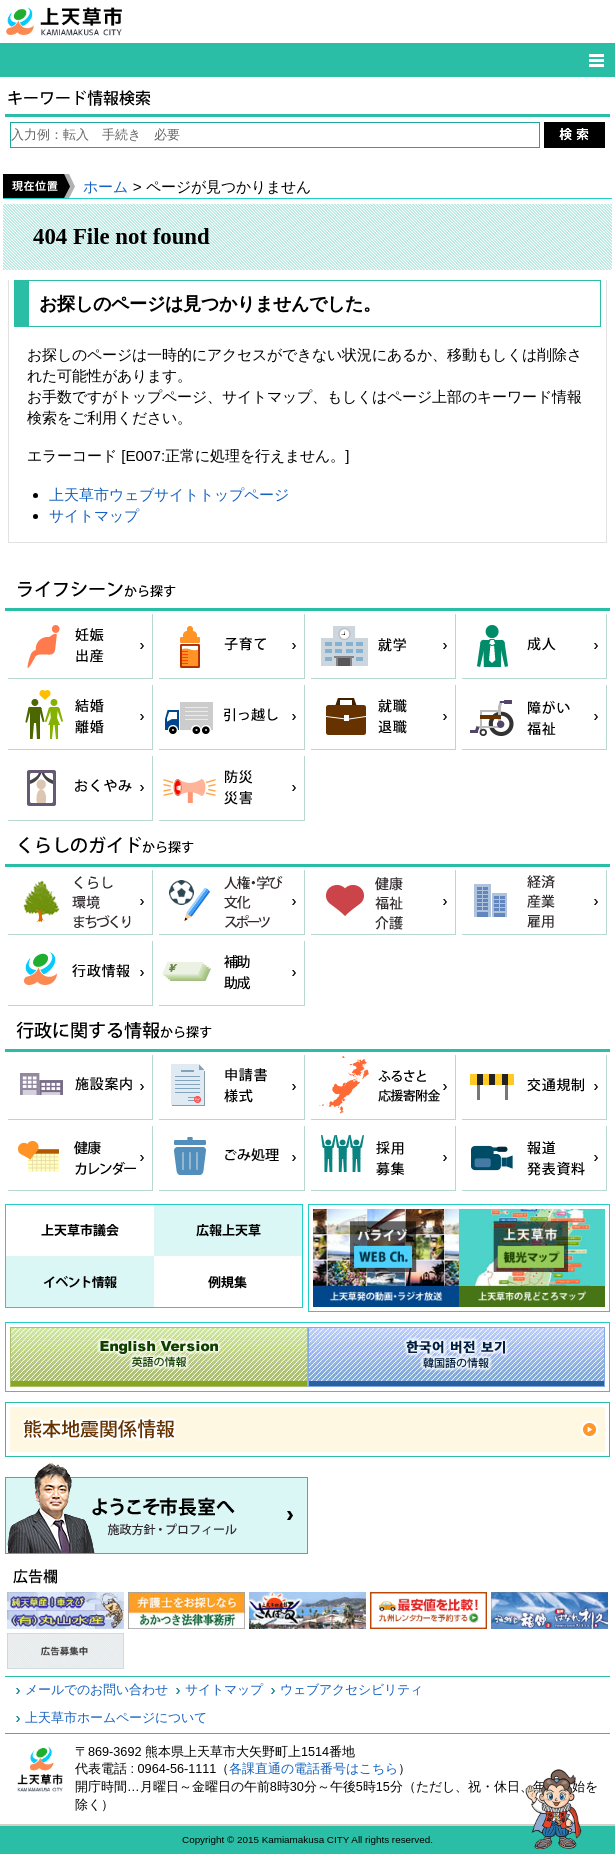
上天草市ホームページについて (116, 1718)
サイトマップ (94, 515)
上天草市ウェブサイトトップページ (169, 494)
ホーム (105, 186)
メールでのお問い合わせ (96, 1690)
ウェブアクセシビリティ (351, 1690)
